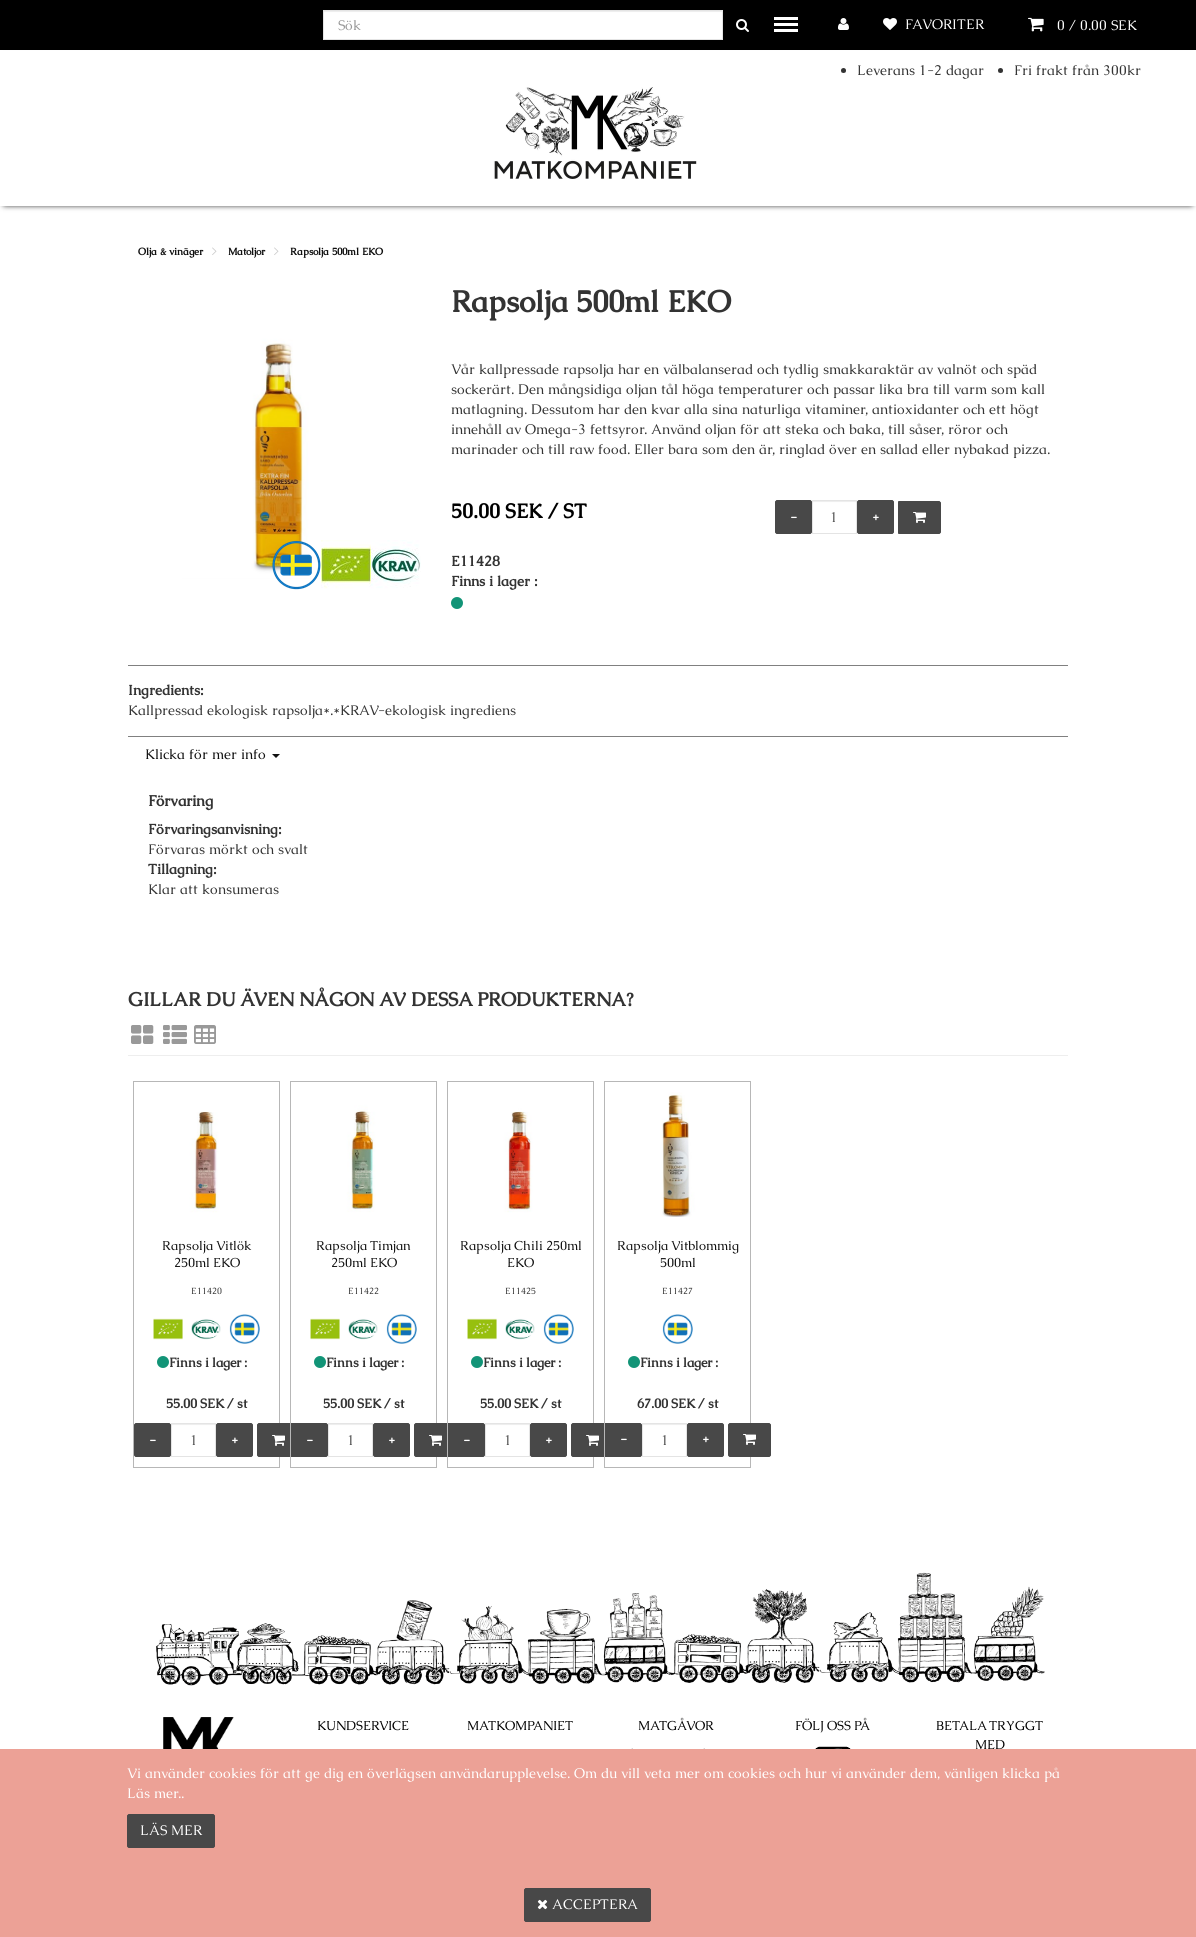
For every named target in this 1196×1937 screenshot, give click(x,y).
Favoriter (944, 24)
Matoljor (246, 251)
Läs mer (171, 1830)
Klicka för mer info (212, 754)
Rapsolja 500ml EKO (336, 251)
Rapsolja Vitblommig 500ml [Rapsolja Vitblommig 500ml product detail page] (678, 1254)
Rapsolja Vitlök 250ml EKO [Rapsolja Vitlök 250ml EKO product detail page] (206, 1254)
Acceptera (587, 1904)
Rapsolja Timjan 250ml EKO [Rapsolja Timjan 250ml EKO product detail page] (363, 1254)
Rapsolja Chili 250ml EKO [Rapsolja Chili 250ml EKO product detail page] (521, 1254)
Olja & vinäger (170, 251)
